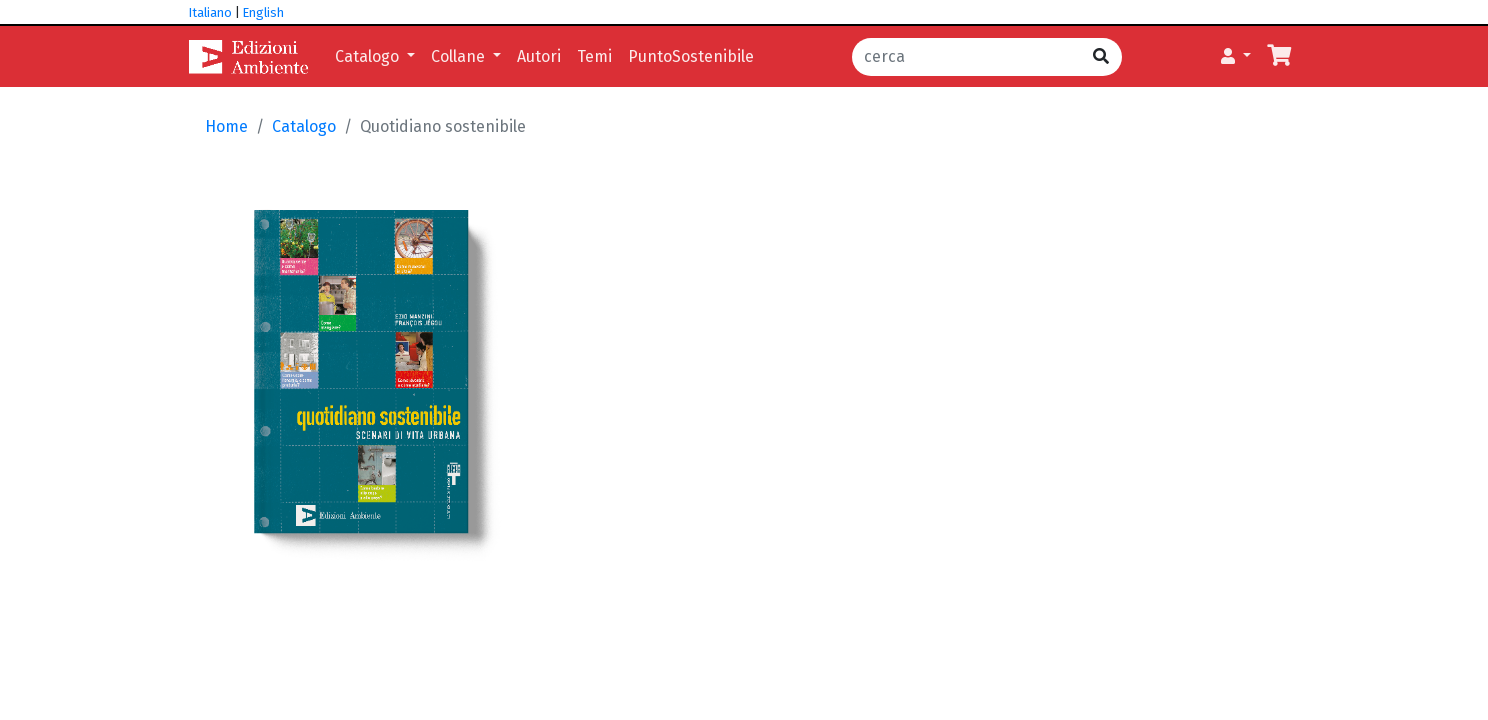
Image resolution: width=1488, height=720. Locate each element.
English (263, 12)
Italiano (210, 12)
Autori (539, 56)
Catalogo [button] (369, 56)
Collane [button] (460, 56)
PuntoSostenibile (691, 56)
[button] (1236, 57)
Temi (594, 56)
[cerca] (966, 57)
